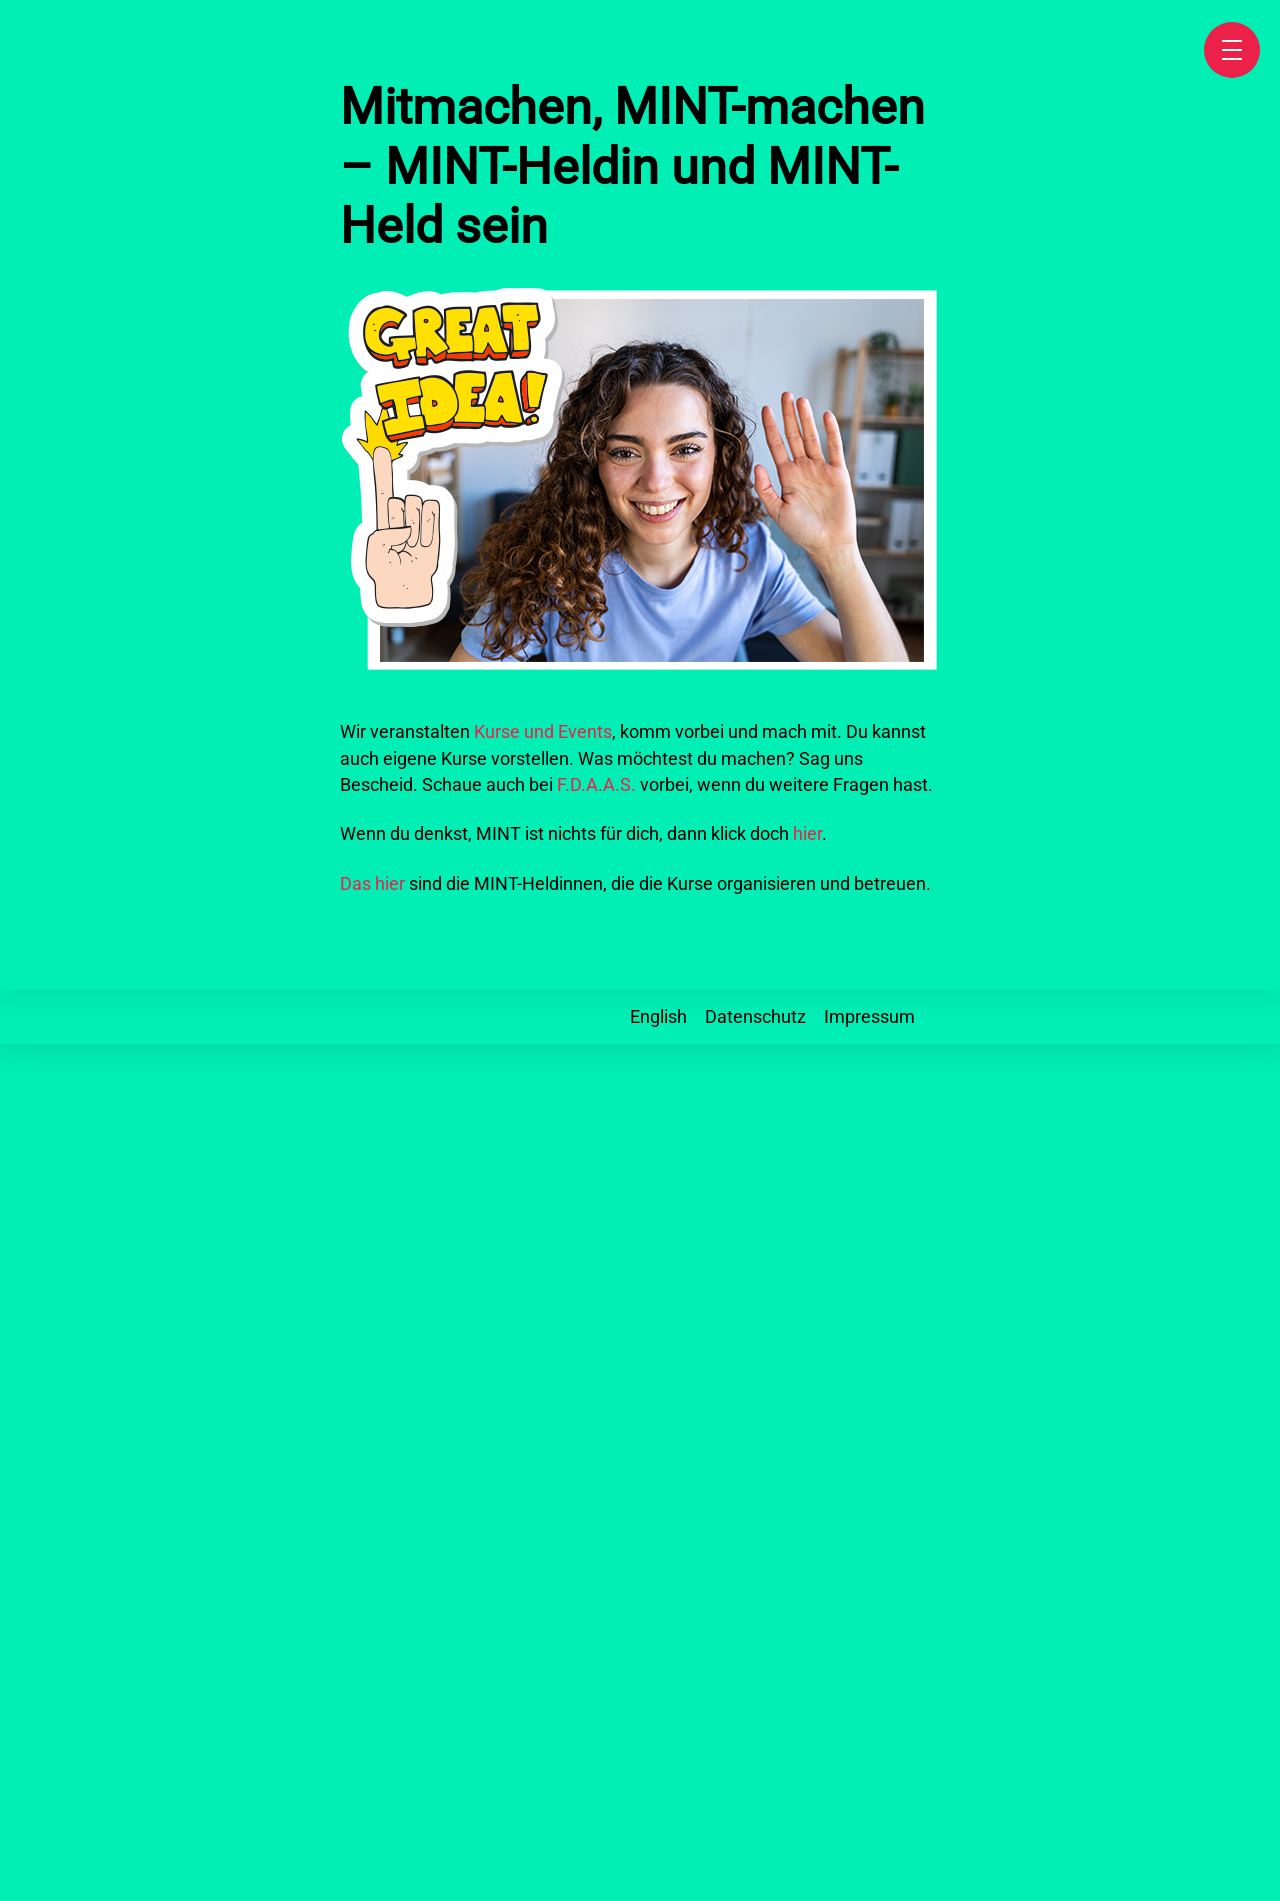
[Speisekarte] (1232, 50)
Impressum (869, 1017)
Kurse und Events (543, 732)
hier (807, 834)
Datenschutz (755, 1017)
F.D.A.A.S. (596, 785)
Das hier (372, 884)
